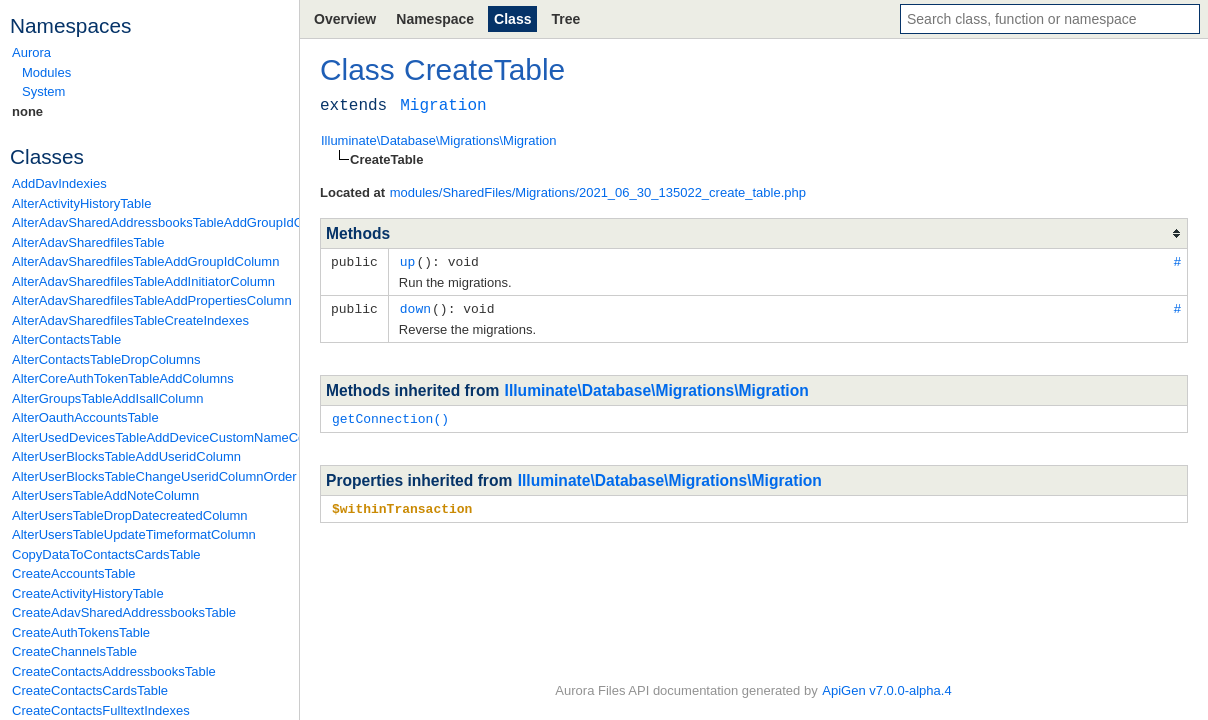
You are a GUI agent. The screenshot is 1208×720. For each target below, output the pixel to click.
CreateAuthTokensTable (81, 632)
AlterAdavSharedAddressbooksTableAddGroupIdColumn (150, 222)
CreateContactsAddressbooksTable (114, 671)
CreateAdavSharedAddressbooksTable (124, 612)
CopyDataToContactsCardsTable (106, 554)
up (408, 261)
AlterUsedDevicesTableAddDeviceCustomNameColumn (150, 437)
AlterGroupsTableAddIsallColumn (107, 398)
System (43, 91)
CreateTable (484, 69)
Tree (565, 19)
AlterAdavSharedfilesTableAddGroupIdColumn (145, 261)
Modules (46, 72)
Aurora (31, 52)
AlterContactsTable (66, 339)
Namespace (435, 19)
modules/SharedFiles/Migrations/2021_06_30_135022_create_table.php (598, 192)
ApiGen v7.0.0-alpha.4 (886, 690)
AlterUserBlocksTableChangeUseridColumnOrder (150, 476)
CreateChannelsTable (74, 651)
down (415, 307)
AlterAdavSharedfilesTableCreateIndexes (130, 320)
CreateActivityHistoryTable (88, 593)
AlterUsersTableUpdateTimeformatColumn (134, 534)
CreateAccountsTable (74, 573)
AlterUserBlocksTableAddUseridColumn (126, 456)
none (27, 111)
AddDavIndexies (59, 183)
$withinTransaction (402, 505)
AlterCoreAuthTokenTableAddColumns (123, 378)
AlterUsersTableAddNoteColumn (105, 495)
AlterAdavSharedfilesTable (88, 242)
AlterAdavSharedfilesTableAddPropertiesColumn (150, 300)
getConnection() (390, 416)
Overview (345, 19)
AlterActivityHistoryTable (81, 203)
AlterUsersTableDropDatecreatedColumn (130, 515)
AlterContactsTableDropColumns (106, 359)
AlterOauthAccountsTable (85, 417)
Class (512, 19)
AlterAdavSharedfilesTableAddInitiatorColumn (143, 281)
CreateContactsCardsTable (90, 690)
